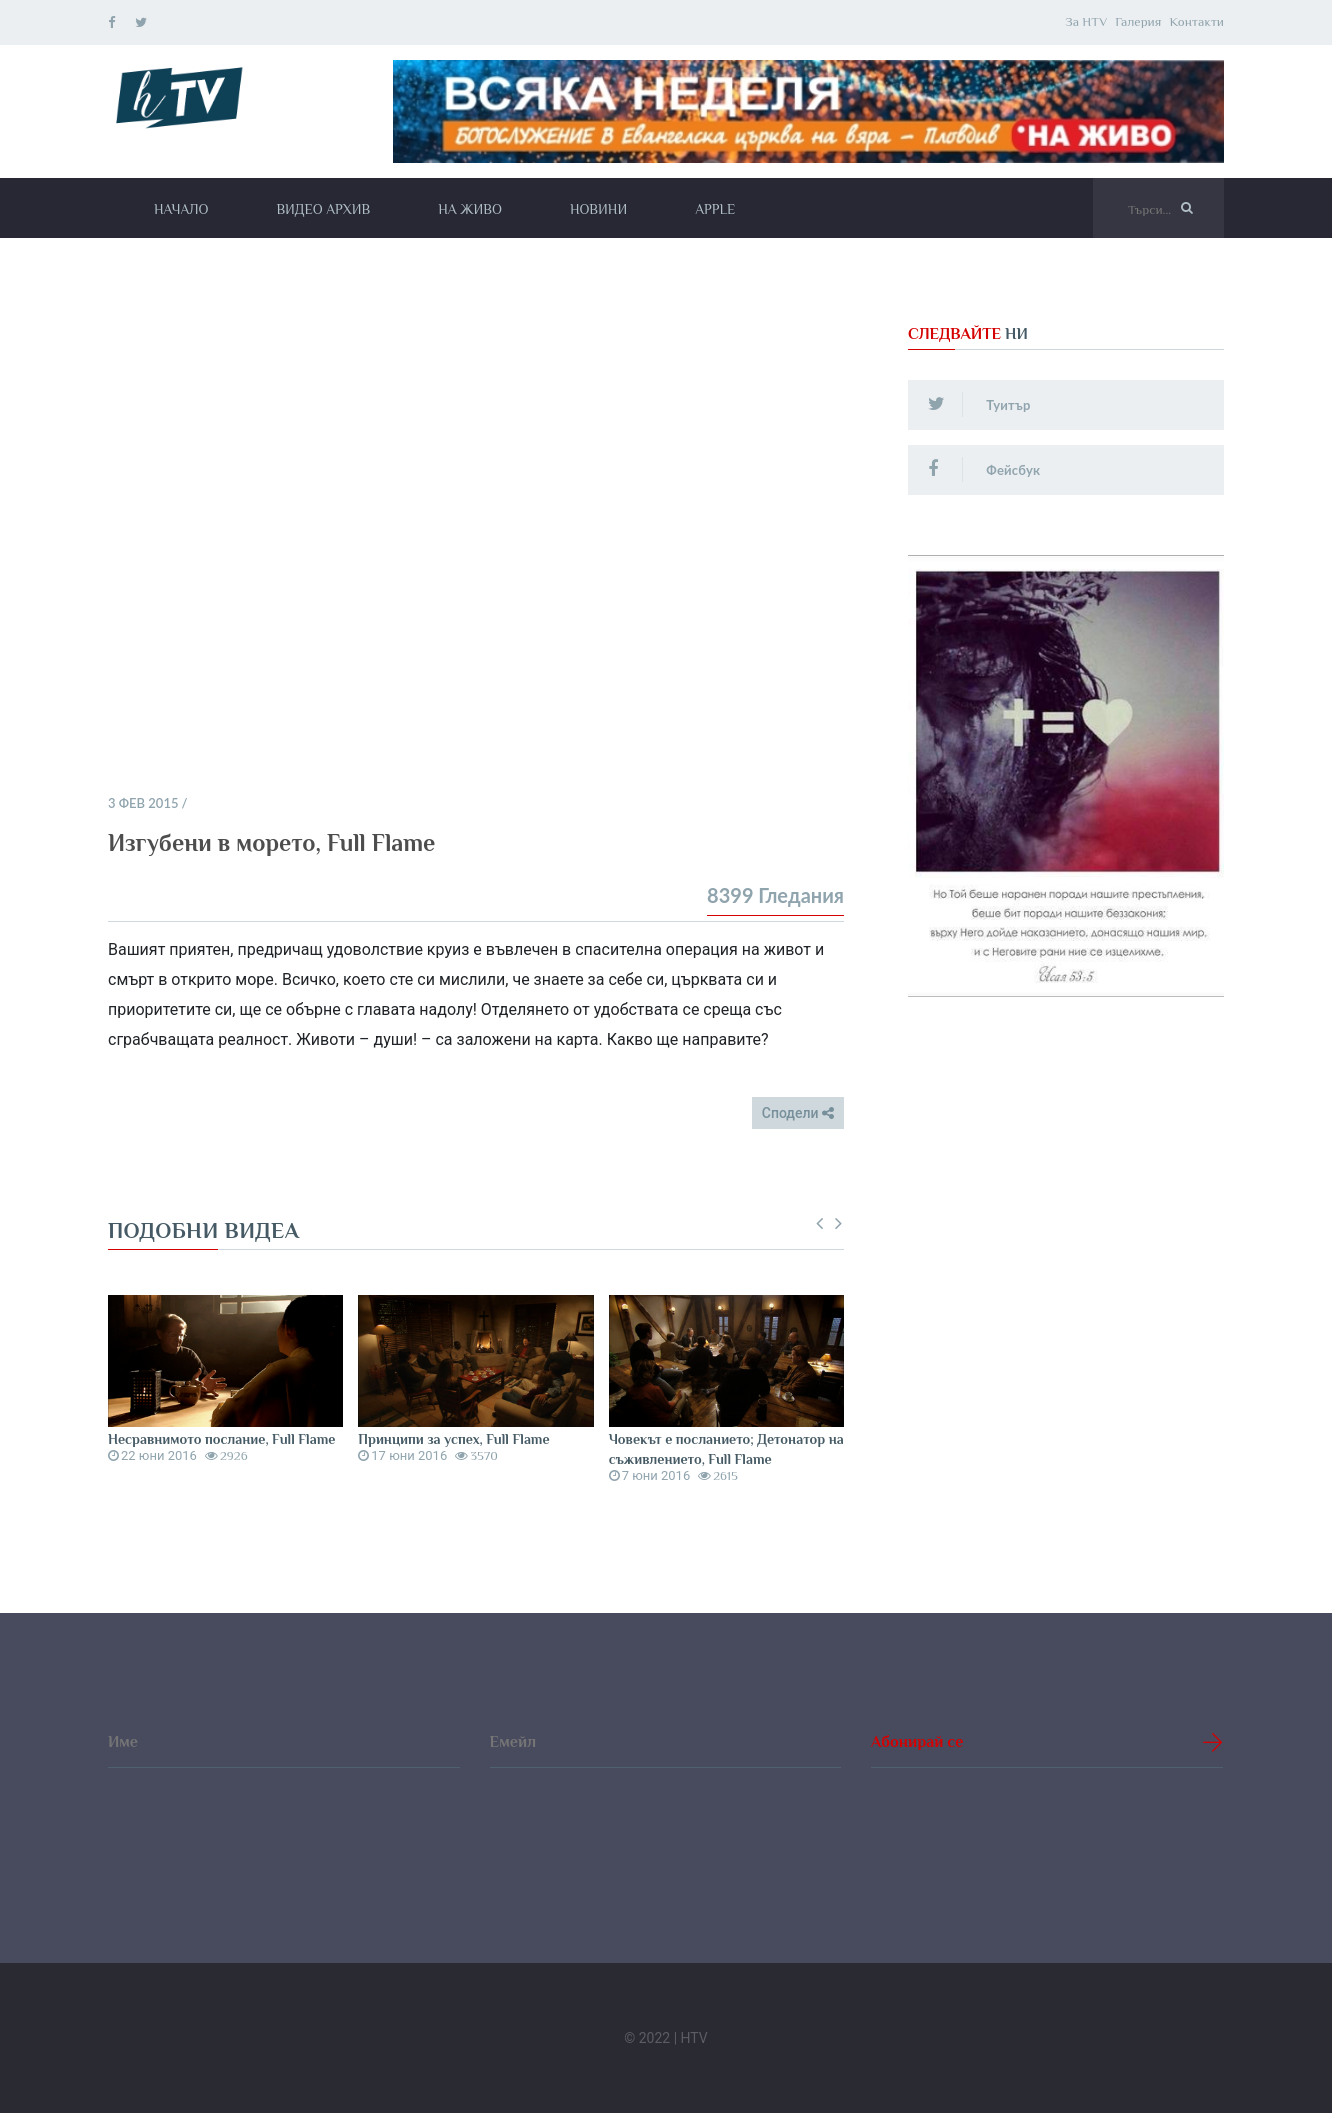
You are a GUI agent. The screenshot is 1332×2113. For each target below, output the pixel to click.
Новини (598, 209)
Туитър (979, 404)
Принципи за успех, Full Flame (453, 1439)
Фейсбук (984, 469)
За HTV (1086, 21)
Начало (181, 209)
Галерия (1138, 21)
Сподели (798, 1113)
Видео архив (323, 209)
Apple (715, 209)
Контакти (1196, 21)
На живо (470, 209)
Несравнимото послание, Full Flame (221, 1439)
